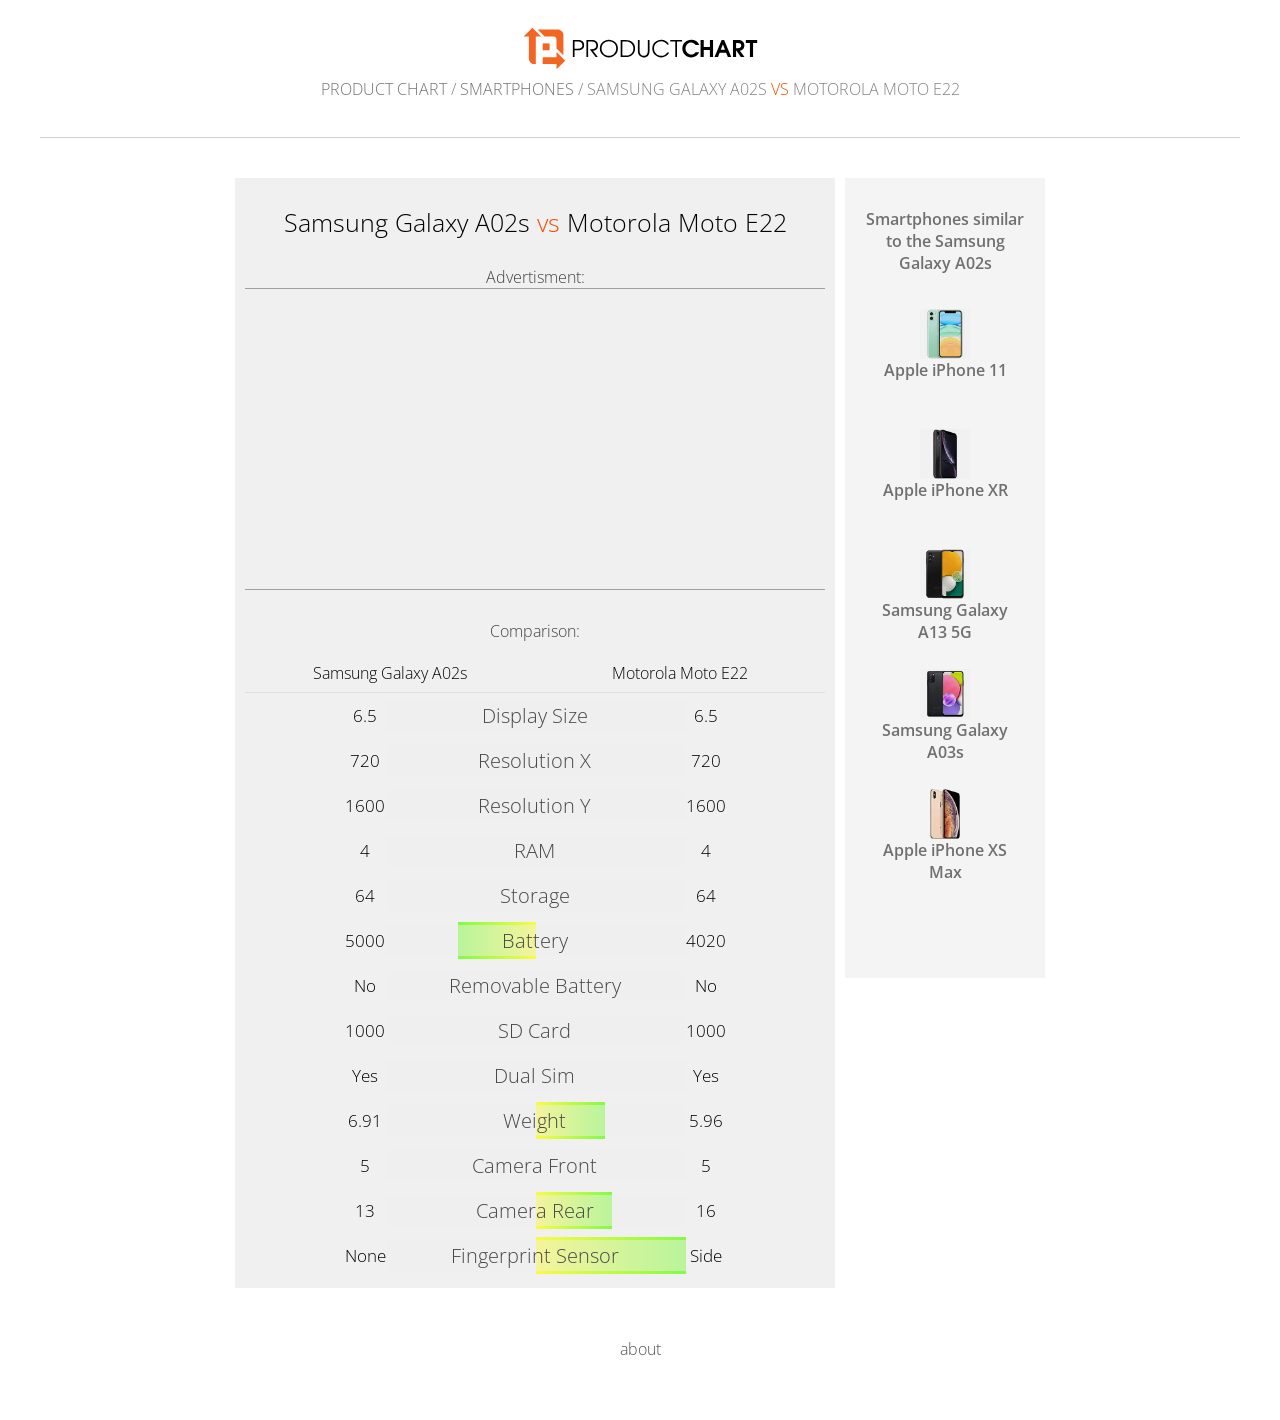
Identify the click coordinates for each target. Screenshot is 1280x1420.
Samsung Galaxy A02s (390, 673)
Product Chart (384, 89)
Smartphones (517, 89)
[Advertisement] (535, 439)
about (640, 1349)
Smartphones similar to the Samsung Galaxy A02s (945, 241)
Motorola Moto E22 (680, 673)
